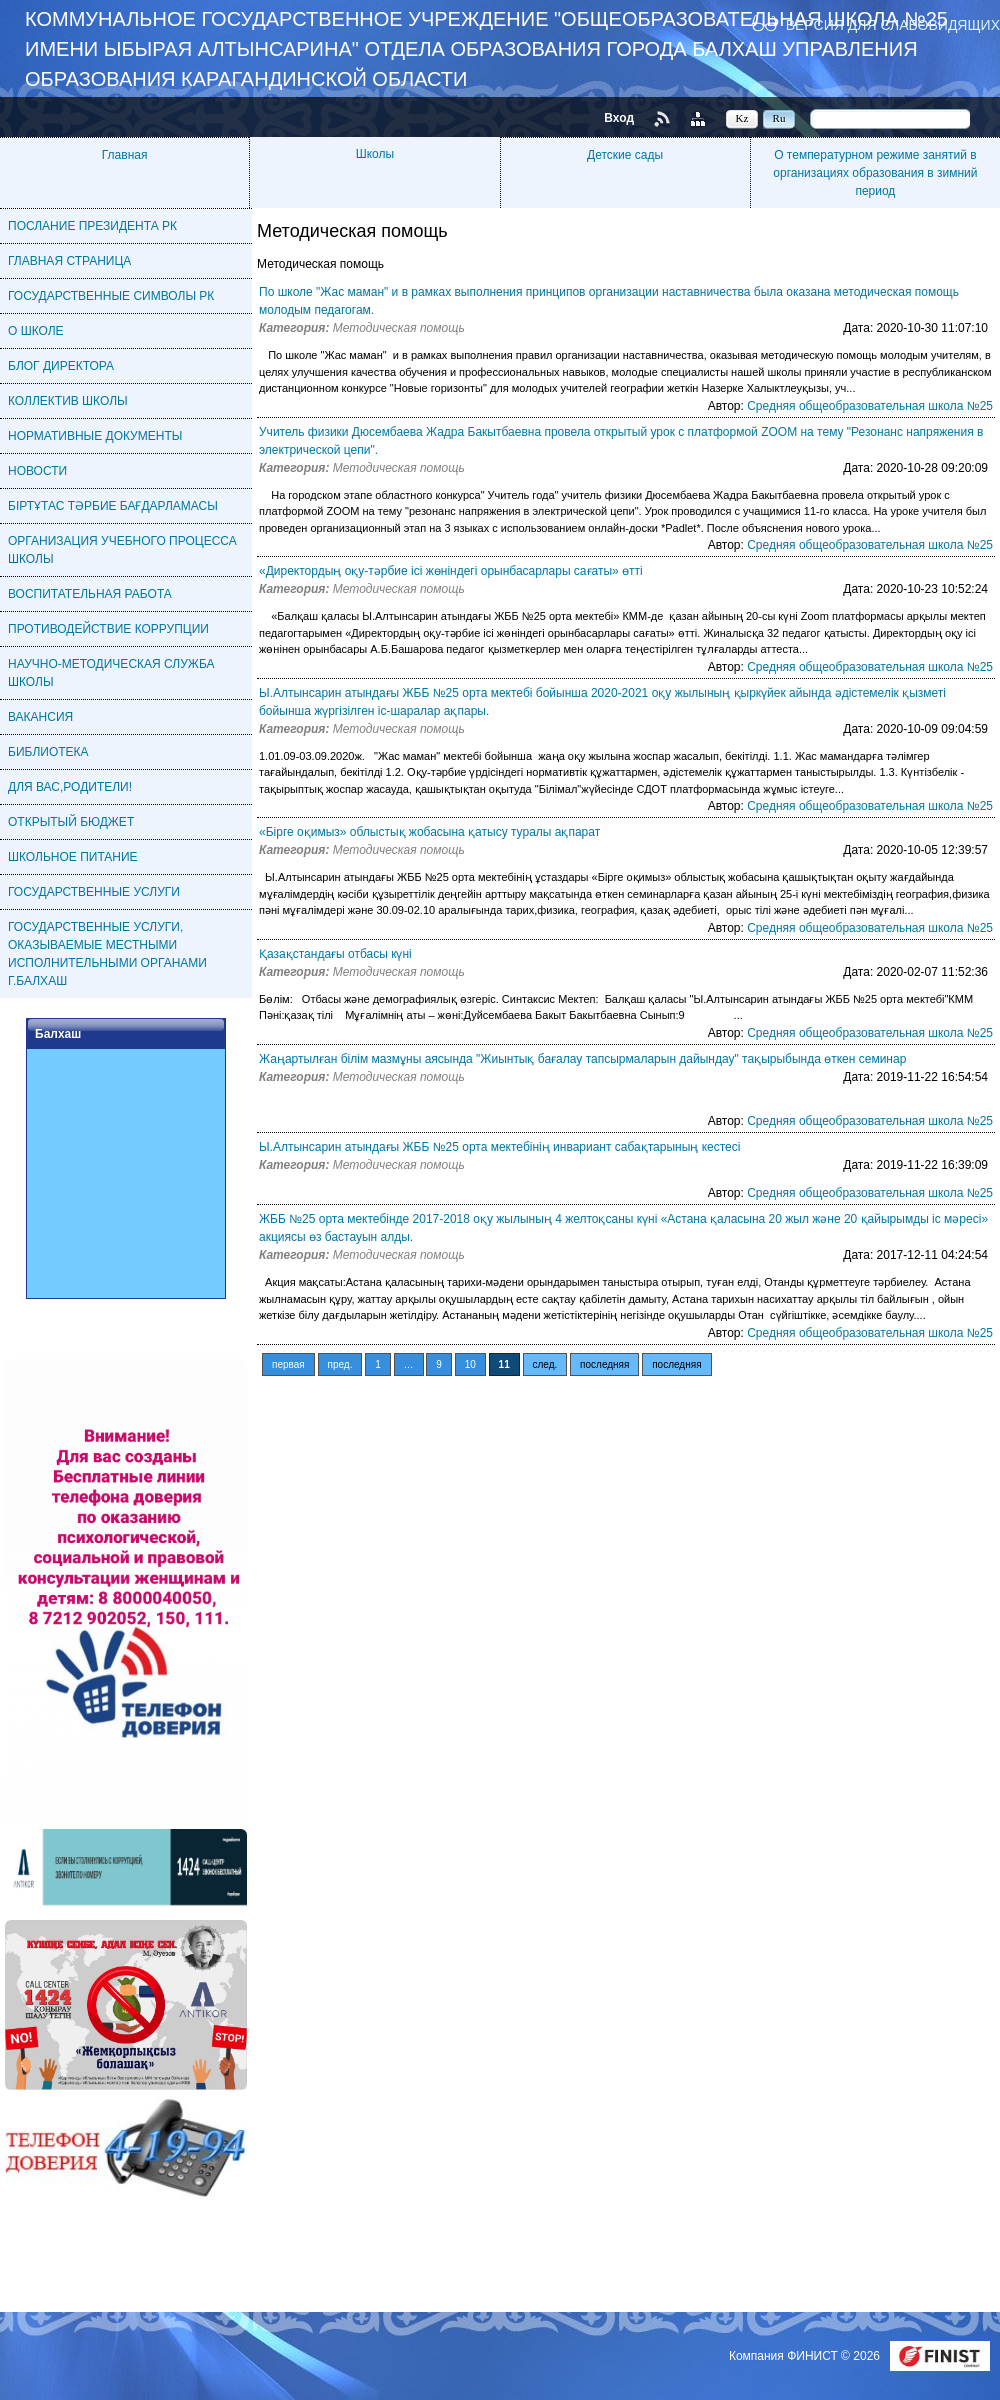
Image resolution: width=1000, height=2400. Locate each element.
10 (470, 1364)
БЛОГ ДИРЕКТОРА (61, 366)
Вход (619, 118)
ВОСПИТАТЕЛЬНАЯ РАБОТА (90, 594)
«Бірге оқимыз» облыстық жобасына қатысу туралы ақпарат (429, 832)
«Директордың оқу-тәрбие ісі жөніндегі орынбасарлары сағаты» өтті (451, 571)
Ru (779, 118)
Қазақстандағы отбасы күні (335, 954)
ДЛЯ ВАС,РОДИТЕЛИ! (70, 787)
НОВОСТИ (37, 471)
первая (288, 1364)
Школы (375, 154)
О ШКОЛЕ (36, 331)
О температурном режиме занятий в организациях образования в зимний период (875, 173)
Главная (125, 155)
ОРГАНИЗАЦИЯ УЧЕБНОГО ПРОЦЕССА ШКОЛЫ (122, 550)
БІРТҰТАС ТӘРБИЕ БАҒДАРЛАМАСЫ (113, 506)
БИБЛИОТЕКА (48, 752)
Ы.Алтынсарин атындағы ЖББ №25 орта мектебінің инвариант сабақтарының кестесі (499, 1147)
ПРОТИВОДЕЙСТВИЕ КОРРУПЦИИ (108, 629)
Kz (742, 118)
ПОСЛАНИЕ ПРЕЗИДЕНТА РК (92, 226)
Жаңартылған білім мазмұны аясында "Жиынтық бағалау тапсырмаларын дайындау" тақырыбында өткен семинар (582, 1059)
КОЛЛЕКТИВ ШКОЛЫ (68, 401)
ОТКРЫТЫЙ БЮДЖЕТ (71, 822)
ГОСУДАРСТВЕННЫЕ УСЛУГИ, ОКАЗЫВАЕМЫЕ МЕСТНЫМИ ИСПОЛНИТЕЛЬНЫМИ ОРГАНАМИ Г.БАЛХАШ (107, 954)
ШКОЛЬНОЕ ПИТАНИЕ (73, 857)
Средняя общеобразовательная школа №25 (870, 406)
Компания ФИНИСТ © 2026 (806, 2356)
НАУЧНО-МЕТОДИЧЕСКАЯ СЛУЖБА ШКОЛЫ (111, 673)
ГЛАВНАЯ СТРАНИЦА (69, 261)
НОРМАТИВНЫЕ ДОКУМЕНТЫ (95, 436)
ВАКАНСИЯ (40, 717)
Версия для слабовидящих (893, 24)
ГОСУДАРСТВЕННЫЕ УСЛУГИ (94, 892)
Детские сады (625, 155)
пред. (340, 1364)
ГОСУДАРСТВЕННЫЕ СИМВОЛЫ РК (111, 296)
